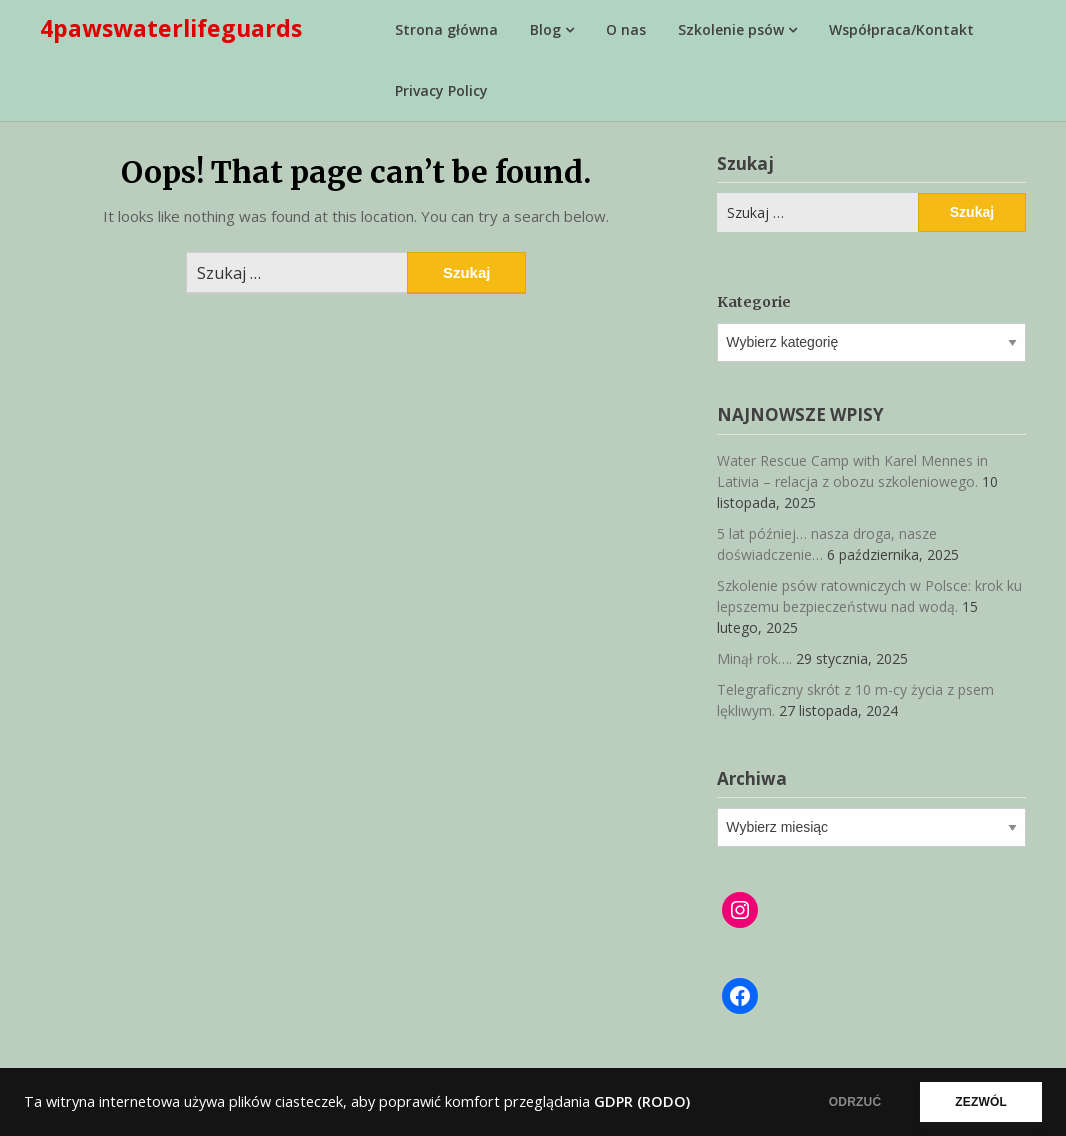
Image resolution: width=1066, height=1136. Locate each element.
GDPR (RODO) (642, 1101)
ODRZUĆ (855, 1102)
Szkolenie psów (731, 29)
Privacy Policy (441, 90)
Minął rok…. (754, 658)
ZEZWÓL (981, 1102)
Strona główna (446, 29)
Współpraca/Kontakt (901, 29)
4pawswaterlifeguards (171, 28)
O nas (626, 29)
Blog (545, 29)
